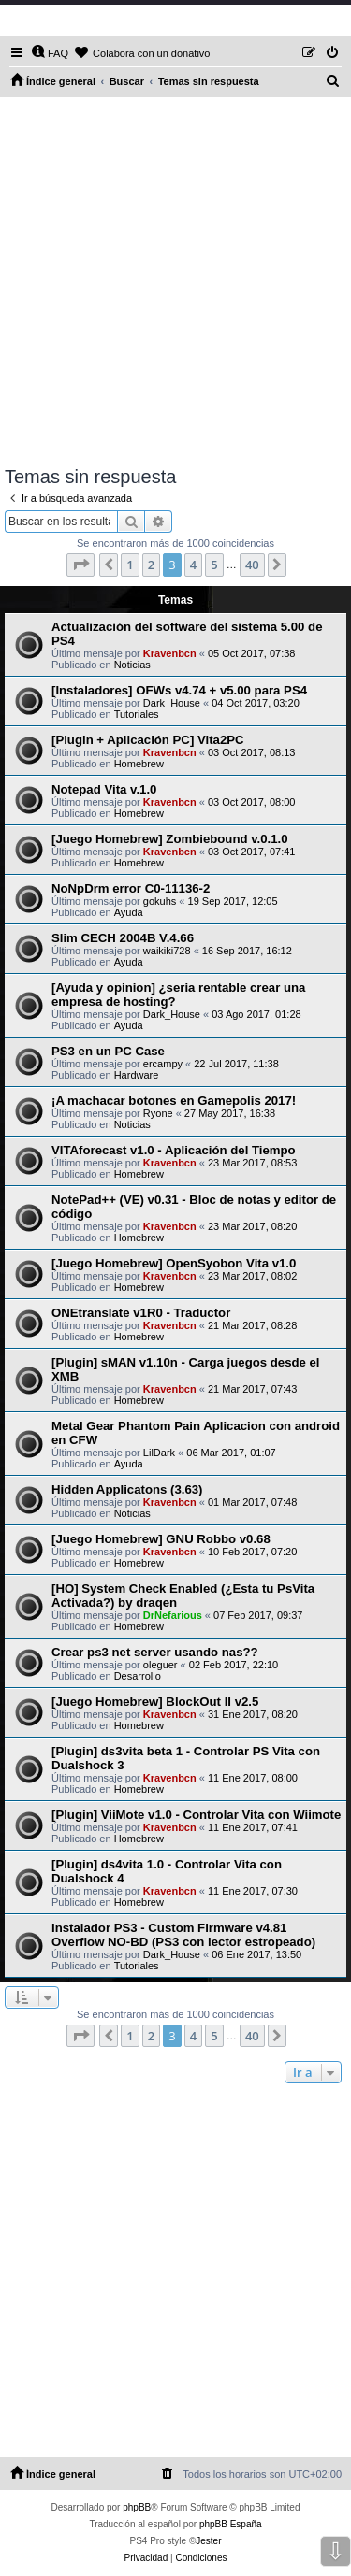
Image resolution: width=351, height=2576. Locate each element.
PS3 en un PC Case (108, 1051)
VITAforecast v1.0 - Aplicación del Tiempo (173, 1150)
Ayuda (128, 912)
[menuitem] (49, 53)
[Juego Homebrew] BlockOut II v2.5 (154, 1702)
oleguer (160, 1664)
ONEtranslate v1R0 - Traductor (140, 1313)
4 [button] (193, 564)
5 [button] (214, 564)
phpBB (137, 2507)
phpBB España (230, 2524)
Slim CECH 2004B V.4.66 (122, 938)
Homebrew (139, 763)
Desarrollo (137, 1676)
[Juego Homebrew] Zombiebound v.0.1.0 (169, 839)
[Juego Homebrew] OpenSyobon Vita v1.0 (173, 1263)
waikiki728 (167, 950)
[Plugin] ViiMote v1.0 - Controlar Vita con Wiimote (196, 1815)
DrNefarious (172, 1615)
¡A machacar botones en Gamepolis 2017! (173, 1101)
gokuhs (159, 901)
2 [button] (151, 564)
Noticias (132, 664)
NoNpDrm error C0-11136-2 (130, 888)
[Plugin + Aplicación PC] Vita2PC (147, 740)
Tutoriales (136, 714)
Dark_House (171, 702)
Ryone (158, 1113)
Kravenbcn (170, 653)
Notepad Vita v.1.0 (103, 789)
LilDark (159, 1452)
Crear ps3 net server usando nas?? (154, 1652)
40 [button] (252, 564)
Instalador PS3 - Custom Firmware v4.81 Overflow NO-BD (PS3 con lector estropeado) (183, 1935)
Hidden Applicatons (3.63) (126, 1489)
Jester (208, 2541)
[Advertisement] (175, 282)
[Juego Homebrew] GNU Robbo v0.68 (161, 1539)
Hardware (136, 1074)
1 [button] (129, 564)
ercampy (163, 1063)
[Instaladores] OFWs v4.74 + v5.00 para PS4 (179, 690)
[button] (80, 564)
